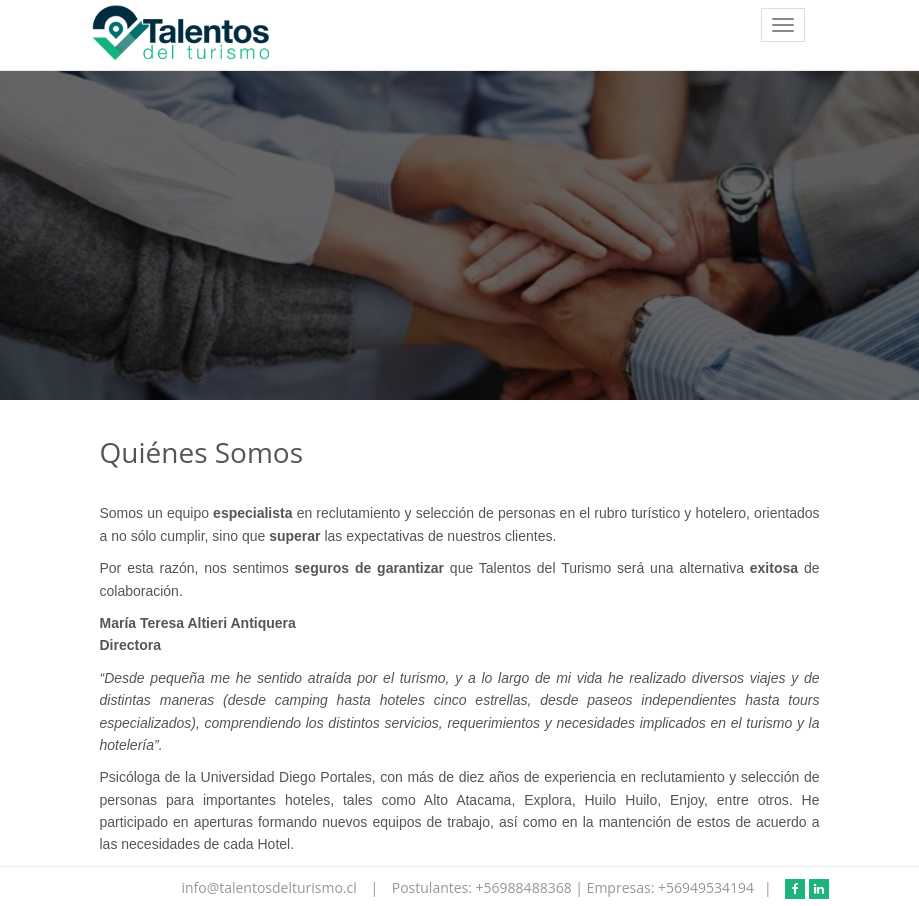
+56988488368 (526, 887)
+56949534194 (706, 887)
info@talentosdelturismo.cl (270, 887)
